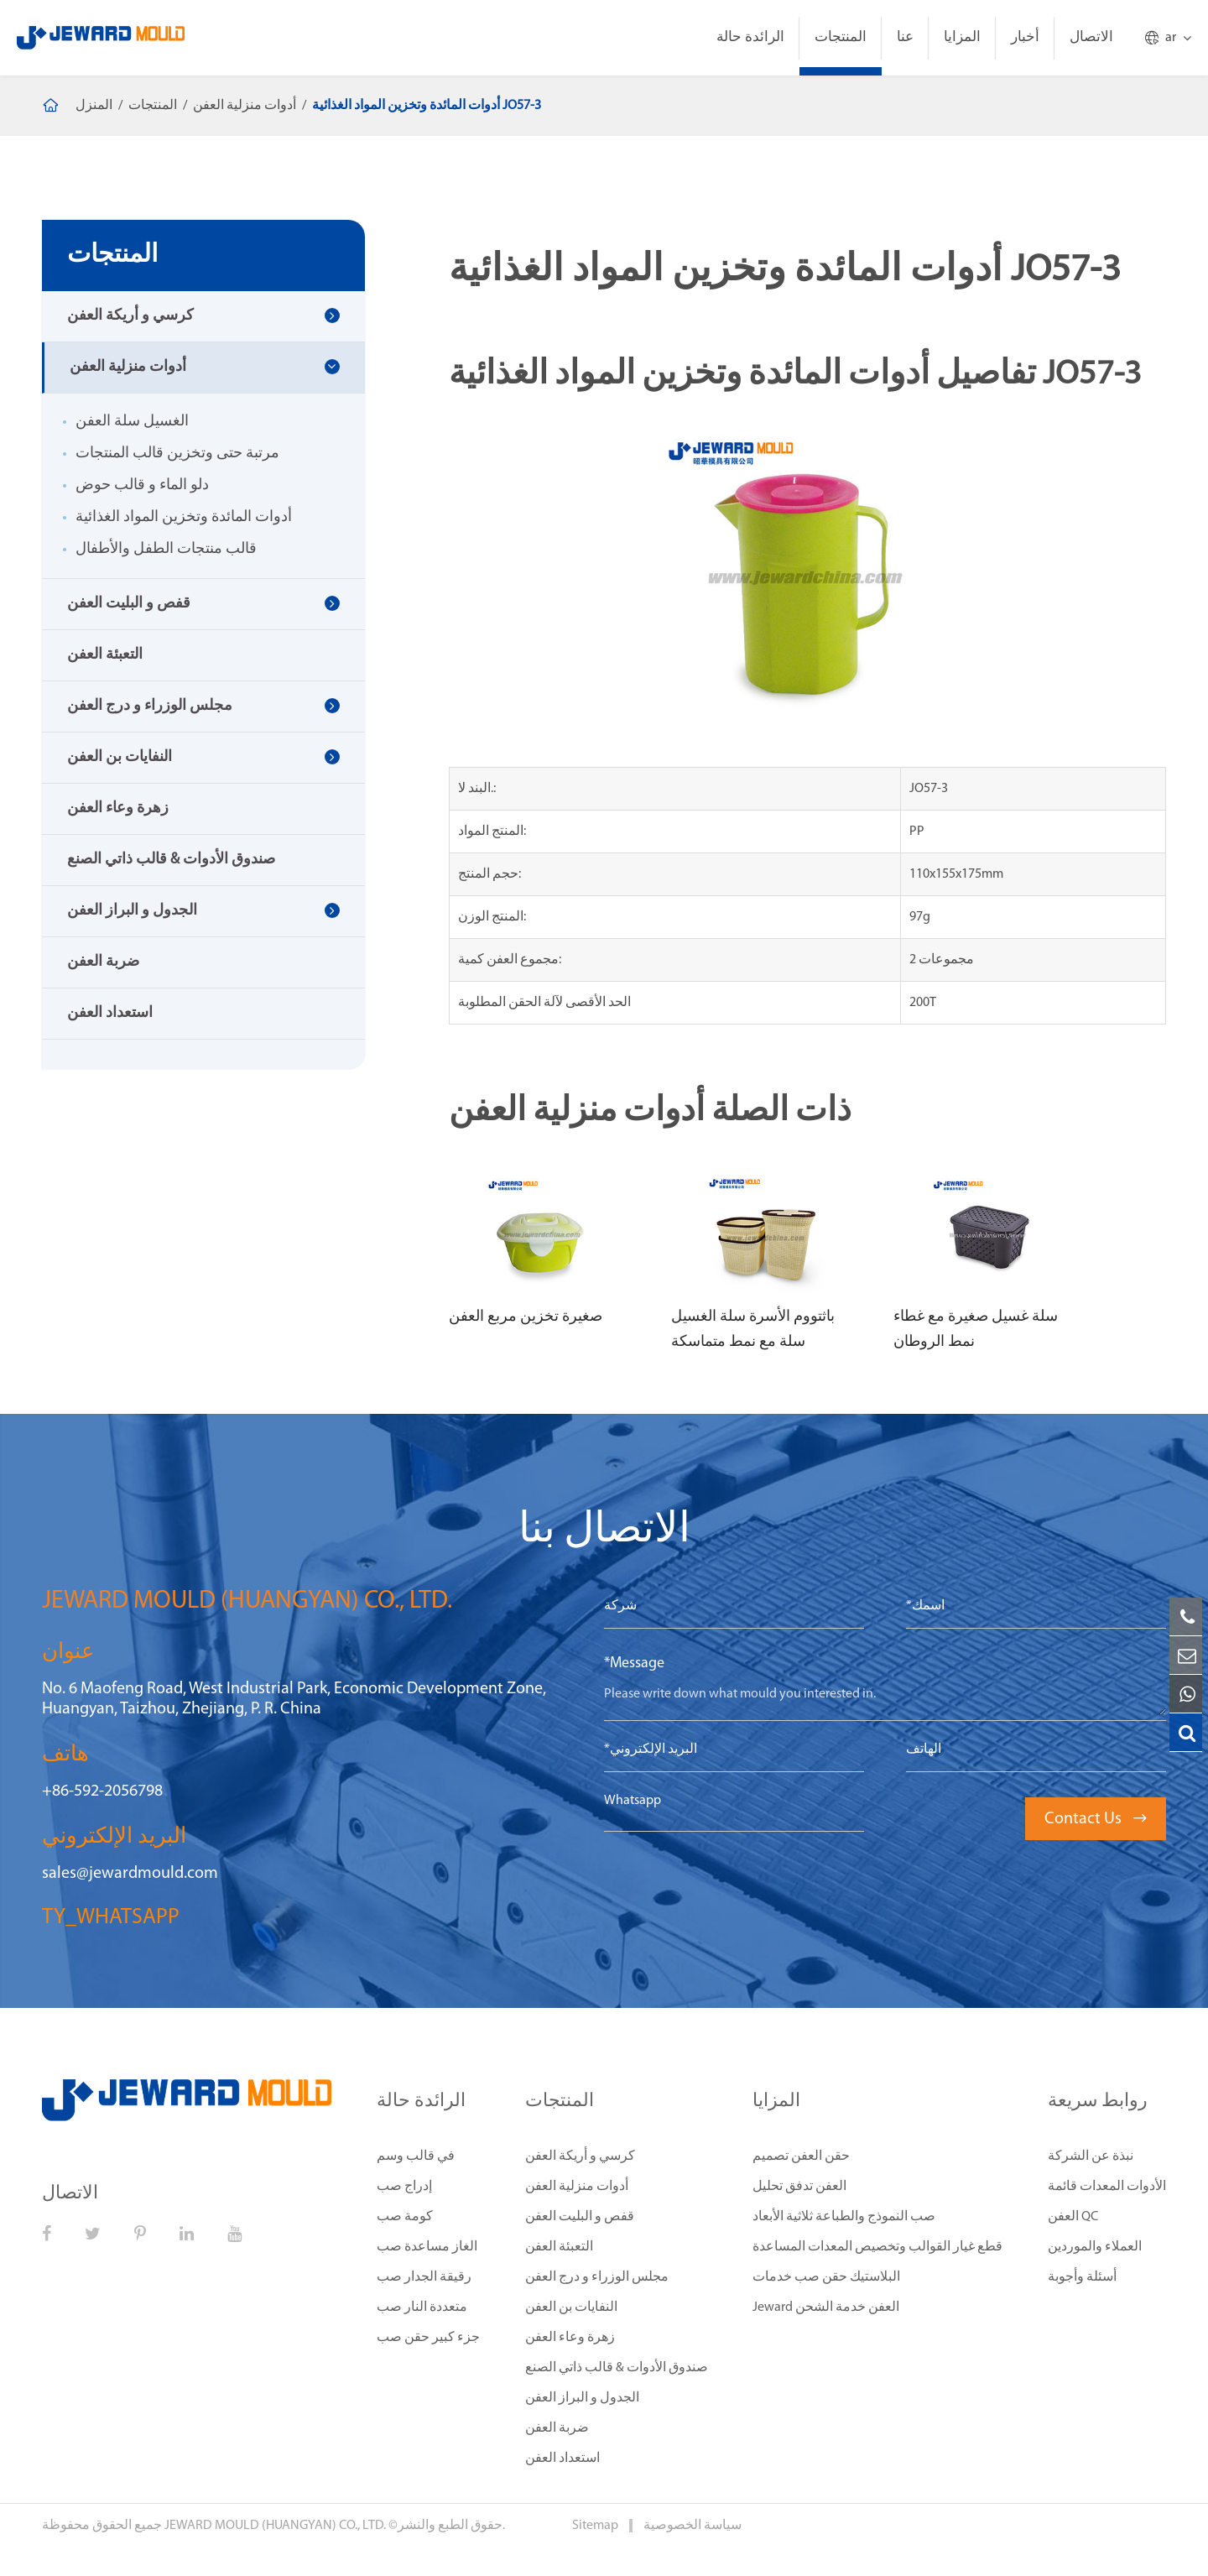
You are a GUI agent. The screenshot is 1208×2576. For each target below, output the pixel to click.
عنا (905, 37)
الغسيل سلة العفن (132, 422)
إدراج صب (404, 2186)
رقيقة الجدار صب (424, 2277)
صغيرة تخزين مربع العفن (525, 1317)
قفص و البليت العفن (128, 604)
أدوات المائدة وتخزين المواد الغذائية (184, 517)
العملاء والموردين (1095, 2247)
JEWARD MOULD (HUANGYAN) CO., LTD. (275, 2525)
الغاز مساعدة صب (427, 2247)
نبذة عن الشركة (1090, 2156)
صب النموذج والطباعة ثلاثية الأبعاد (843, 2217)
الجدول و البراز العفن (132, 911)
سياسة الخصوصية (692, 2525)
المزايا (962, 37)
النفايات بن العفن (119, 757)
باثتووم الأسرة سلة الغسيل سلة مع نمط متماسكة (753, 1329)
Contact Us (1095, 1819)
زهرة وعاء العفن (118, 808)
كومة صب (405, 2217)
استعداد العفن (110, 1013)
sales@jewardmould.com (130, 1873)
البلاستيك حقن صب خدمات (826, 2277)
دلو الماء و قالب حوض (142, 485)
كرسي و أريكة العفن (130, 316)
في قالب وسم (416, 2156)
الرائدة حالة (750, 37)
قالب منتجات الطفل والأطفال (166, 549)
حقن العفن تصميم (801, 2156)
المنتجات (841, 37)
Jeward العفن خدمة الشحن (825, 2307)
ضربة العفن (103, 962)
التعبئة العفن (105, 655)
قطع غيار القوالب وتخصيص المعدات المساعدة (877, 2247)
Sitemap (596, 2525)
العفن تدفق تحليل (799, 2186)
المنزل (94, 105)
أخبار (1025, 37)
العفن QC (1073, 2217)
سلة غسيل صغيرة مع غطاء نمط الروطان (975, 1329)
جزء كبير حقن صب (428, 2337)
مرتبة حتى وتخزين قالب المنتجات (177, 453)
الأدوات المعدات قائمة (1107, 2186)
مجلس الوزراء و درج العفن (149, 706)
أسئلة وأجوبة (1082, 2277)
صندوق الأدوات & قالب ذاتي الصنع (171, 860)
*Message (634, 1663)
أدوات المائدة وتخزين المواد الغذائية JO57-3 (426, 105)
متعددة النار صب (422, 2307)
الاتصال (1091, 37)
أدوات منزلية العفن (244, 105)
